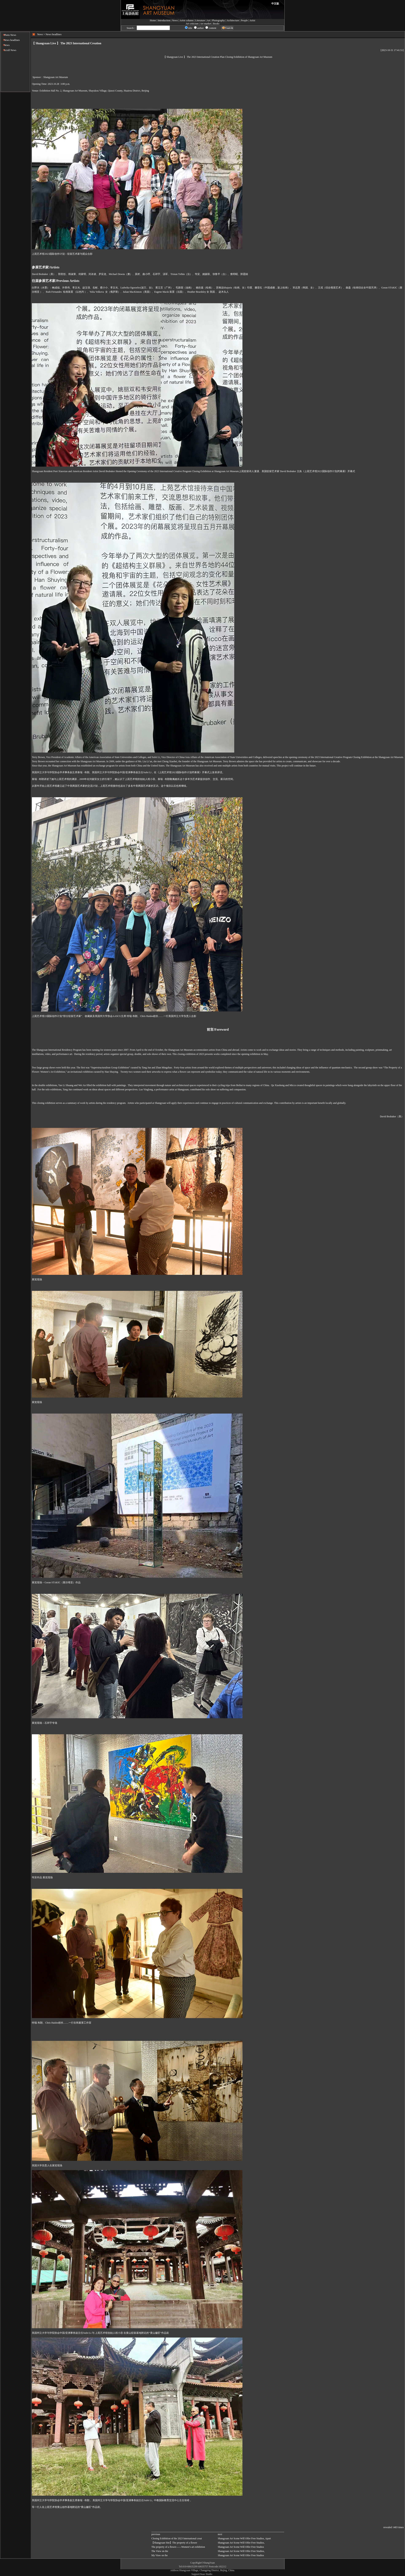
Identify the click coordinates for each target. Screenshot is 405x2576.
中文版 (275, 3)
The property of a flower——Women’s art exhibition (178, 2546)
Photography (218, 20)
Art (208, 20)
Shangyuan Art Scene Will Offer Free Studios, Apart (244, 2538)
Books (216, 23)
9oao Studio (206, 2574)
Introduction (164, 20)
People (244, 20)
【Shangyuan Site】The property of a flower (174, 2542)
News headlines (10, 40)
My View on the (159, 2555)
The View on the (159, 2551)
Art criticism (192, 23)
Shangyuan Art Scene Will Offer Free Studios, (241, 2542)
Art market (205, 23)
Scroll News (8, 50)
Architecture (232, 20)
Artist (252, 20)
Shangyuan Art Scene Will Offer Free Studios (241, 2546)
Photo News (8, 35)
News (175, 20)
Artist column (186, 20)
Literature (200, 20)
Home (153, 20)
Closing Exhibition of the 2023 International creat (176, 2538)
